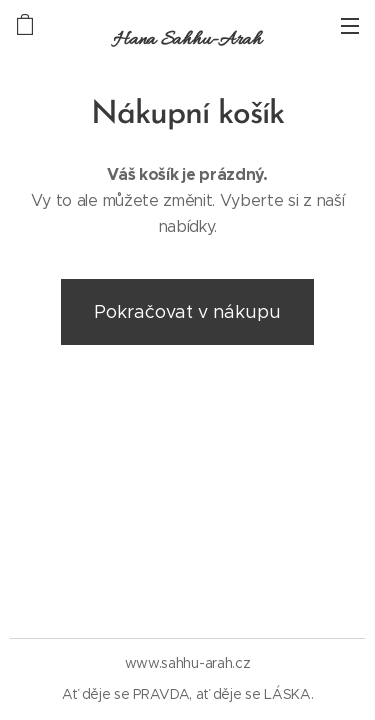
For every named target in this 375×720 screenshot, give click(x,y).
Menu (350, 26)
